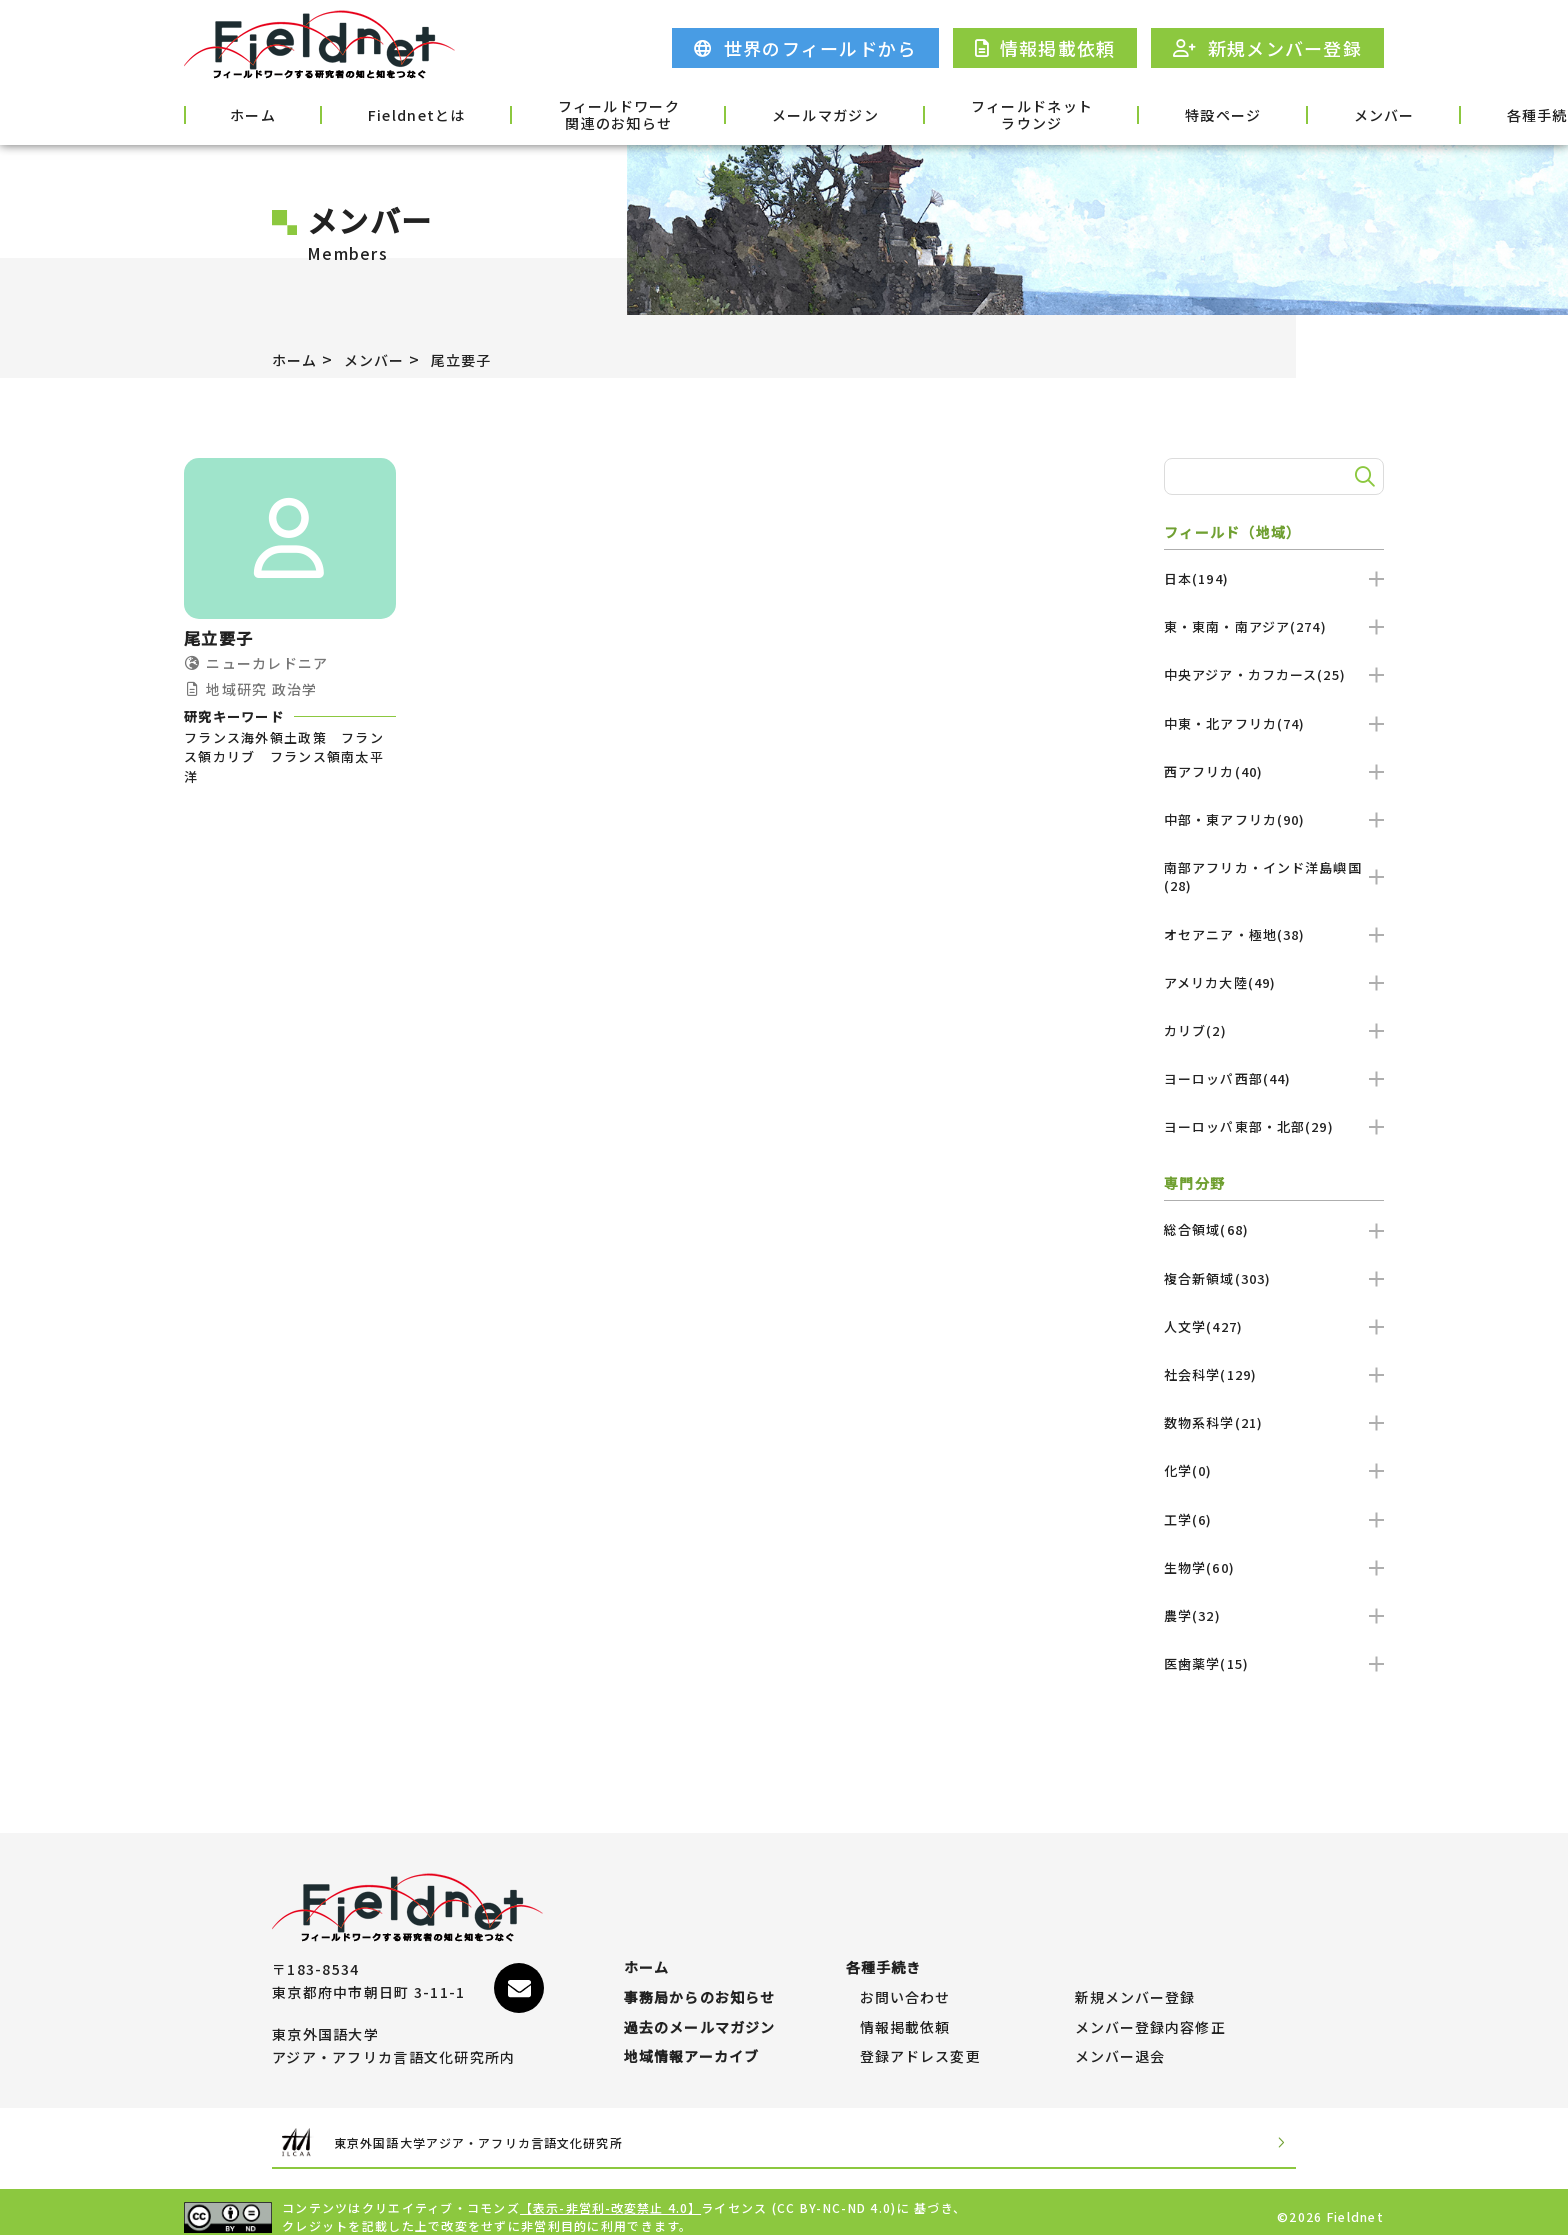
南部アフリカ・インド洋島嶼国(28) (1274, 876)
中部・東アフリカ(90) (1274, 819)
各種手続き (1331, 113)
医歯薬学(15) (1274, 1663)
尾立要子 (480, 359)
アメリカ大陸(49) (1274, 982)
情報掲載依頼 (906, 2008)
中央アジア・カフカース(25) (1274, 674)
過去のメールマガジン (700, 2008)
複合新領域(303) (1274, 1278)
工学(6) (1274, 1519)
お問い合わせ (906, 1968)
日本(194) (1274, 578)
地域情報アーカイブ (692, 2047)
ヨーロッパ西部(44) (1274, 1078)
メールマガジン (725, 113)
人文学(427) (1274, 1326)
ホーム (236, 113)
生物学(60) (1274, 1567)
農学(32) (1274, 1615)
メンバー (1201, 113)
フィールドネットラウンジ (907, 115)
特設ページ (1071, 113)
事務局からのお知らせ (700, 1968)
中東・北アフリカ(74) (1274, 723)
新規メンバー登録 (1136, 1968)
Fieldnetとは (368, 113)
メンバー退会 (1121, 2047)
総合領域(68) (1274, 1229)
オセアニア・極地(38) (1274, 934)
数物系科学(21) (1274, 1422)
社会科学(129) (1274, 1374)
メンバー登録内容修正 (1151, 2008)
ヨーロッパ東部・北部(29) (1274, 1126)
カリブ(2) (1274, 1030)
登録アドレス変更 (921, 2047)
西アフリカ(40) (1274, 771)
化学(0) (1274, 1470)
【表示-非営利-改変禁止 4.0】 (612, 2197)
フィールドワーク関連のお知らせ (544, 115)
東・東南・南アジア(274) (1274, 626)
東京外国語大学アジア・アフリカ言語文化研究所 (518, 2132)
